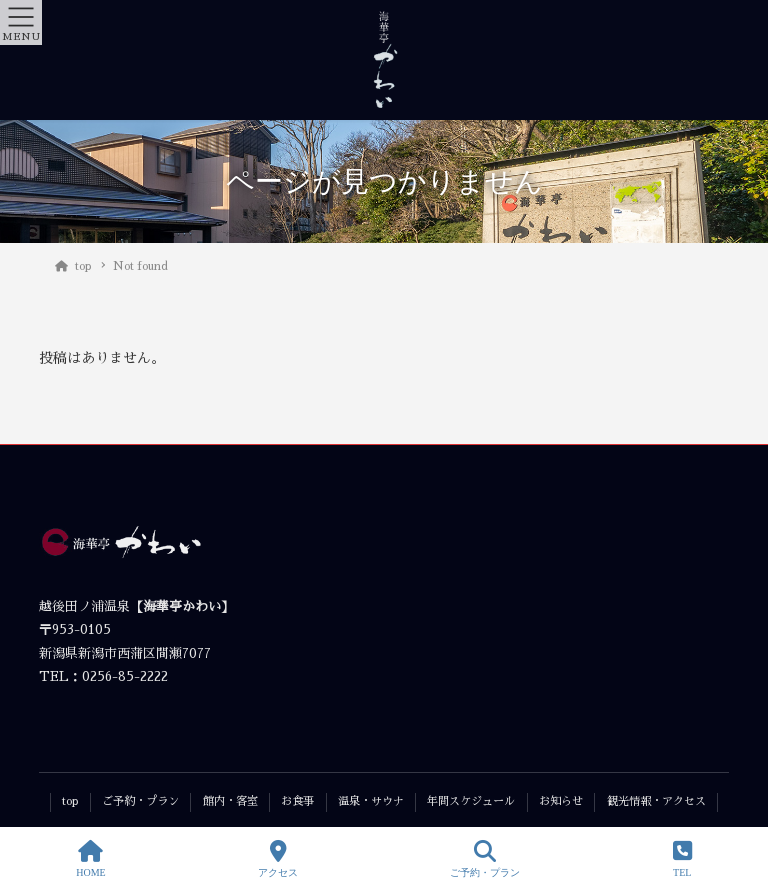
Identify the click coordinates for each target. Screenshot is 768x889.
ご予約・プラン (140, 801)
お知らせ (561, 801)
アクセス (278, 859)
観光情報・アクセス (656, 801)
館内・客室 (230, 801)
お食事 (297, 801)
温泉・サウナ (371, 801)
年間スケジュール (471, 801)
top (70, 801)
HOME (90, 859)
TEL (682, 859)
